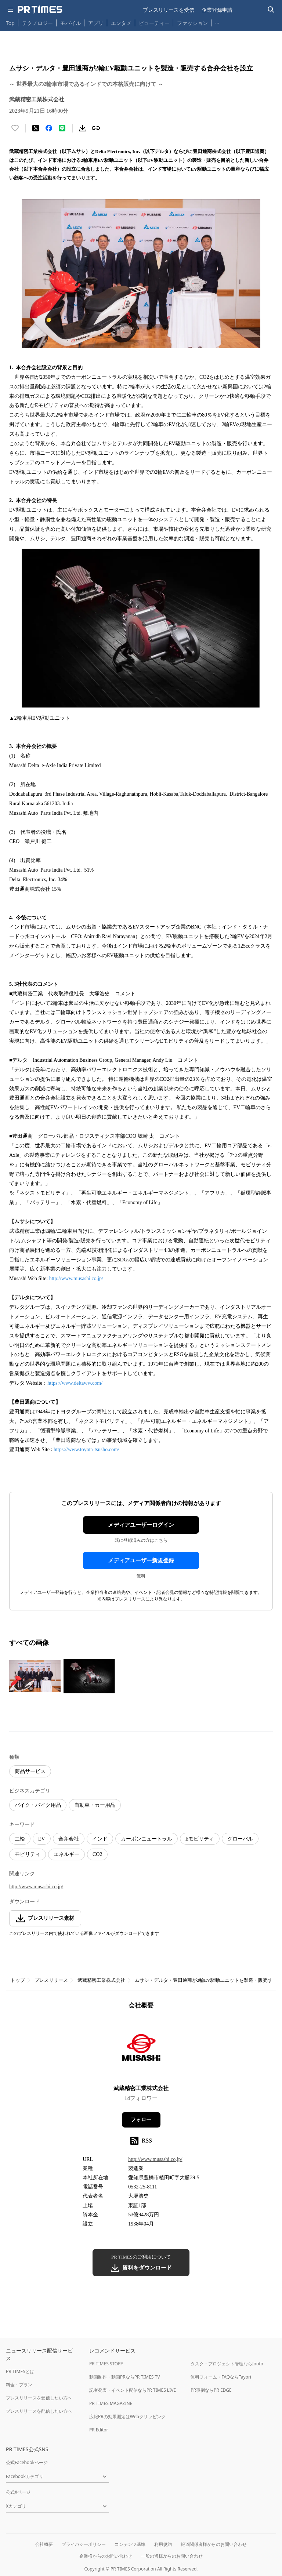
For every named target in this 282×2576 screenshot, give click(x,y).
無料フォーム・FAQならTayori (221, 2377)
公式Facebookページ (27, 2462)
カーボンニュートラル (146, 1839)
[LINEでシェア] (62, 128)
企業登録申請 (217, 9)
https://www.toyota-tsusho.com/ (86, 1449)
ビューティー (154, 22)
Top (10, 22)
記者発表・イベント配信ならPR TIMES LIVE (132, 2390)
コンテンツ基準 (130, 2544)
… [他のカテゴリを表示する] (217, 21)
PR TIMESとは (20, 2371)
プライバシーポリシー (84, 2544)
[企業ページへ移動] (141, 2049)
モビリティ (27, 1854)
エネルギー (66, 1854)
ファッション (192, 22)
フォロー (141, 2119)
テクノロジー (37, 22)
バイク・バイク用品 (38, 1805)
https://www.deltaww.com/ (74, 1383)
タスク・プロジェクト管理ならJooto (227, 2364)
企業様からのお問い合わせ (105, 2556)
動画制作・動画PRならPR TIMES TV (124, 2377)
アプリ (96, 22)
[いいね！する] (15, 128)
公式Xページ (18, 2492)
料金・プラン (19, 2384)
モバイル (70, 22)
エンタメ (121, 22)
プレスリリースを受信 (168, 9)
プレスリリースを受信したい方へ (39, 2398)
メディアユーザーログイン (141, 1525)
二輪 (20, 1839)
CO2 (97, 1854)
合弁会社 (68, 1839)
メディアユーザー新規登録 (141, 1560)
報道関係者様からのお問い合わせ (214, 2544)
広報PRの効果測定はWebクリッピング (127, 2416)
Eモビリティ (199, 1839)
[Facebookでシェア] (49, 128)
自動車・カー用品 (94, 1805)
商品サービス (30, 1771)
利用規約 (163, 2544)
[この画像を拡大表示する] (35, 1676)
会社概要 (44, 2544)
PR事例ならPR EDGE (211, 2390)
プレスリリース (51, 1980)
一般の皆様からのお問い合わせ (172, 2556)
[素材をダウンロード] (82, 128)
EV (41, 1839)
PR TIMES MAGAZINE (110, 2403)
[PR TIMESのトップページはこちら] (40, 9)
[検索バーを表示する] (271, 10)
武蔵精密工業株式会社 (101, 1980)
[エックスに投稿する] (35, 128)
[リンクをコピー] (96, 128)
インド (100, 1839)
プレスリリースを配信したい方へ (39, 2411)
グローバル (240, 1839)
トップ (18, 1980)
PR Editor (98, 2430)
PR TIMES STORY (106, 2364)
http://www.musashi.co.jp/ (76, 1278)
